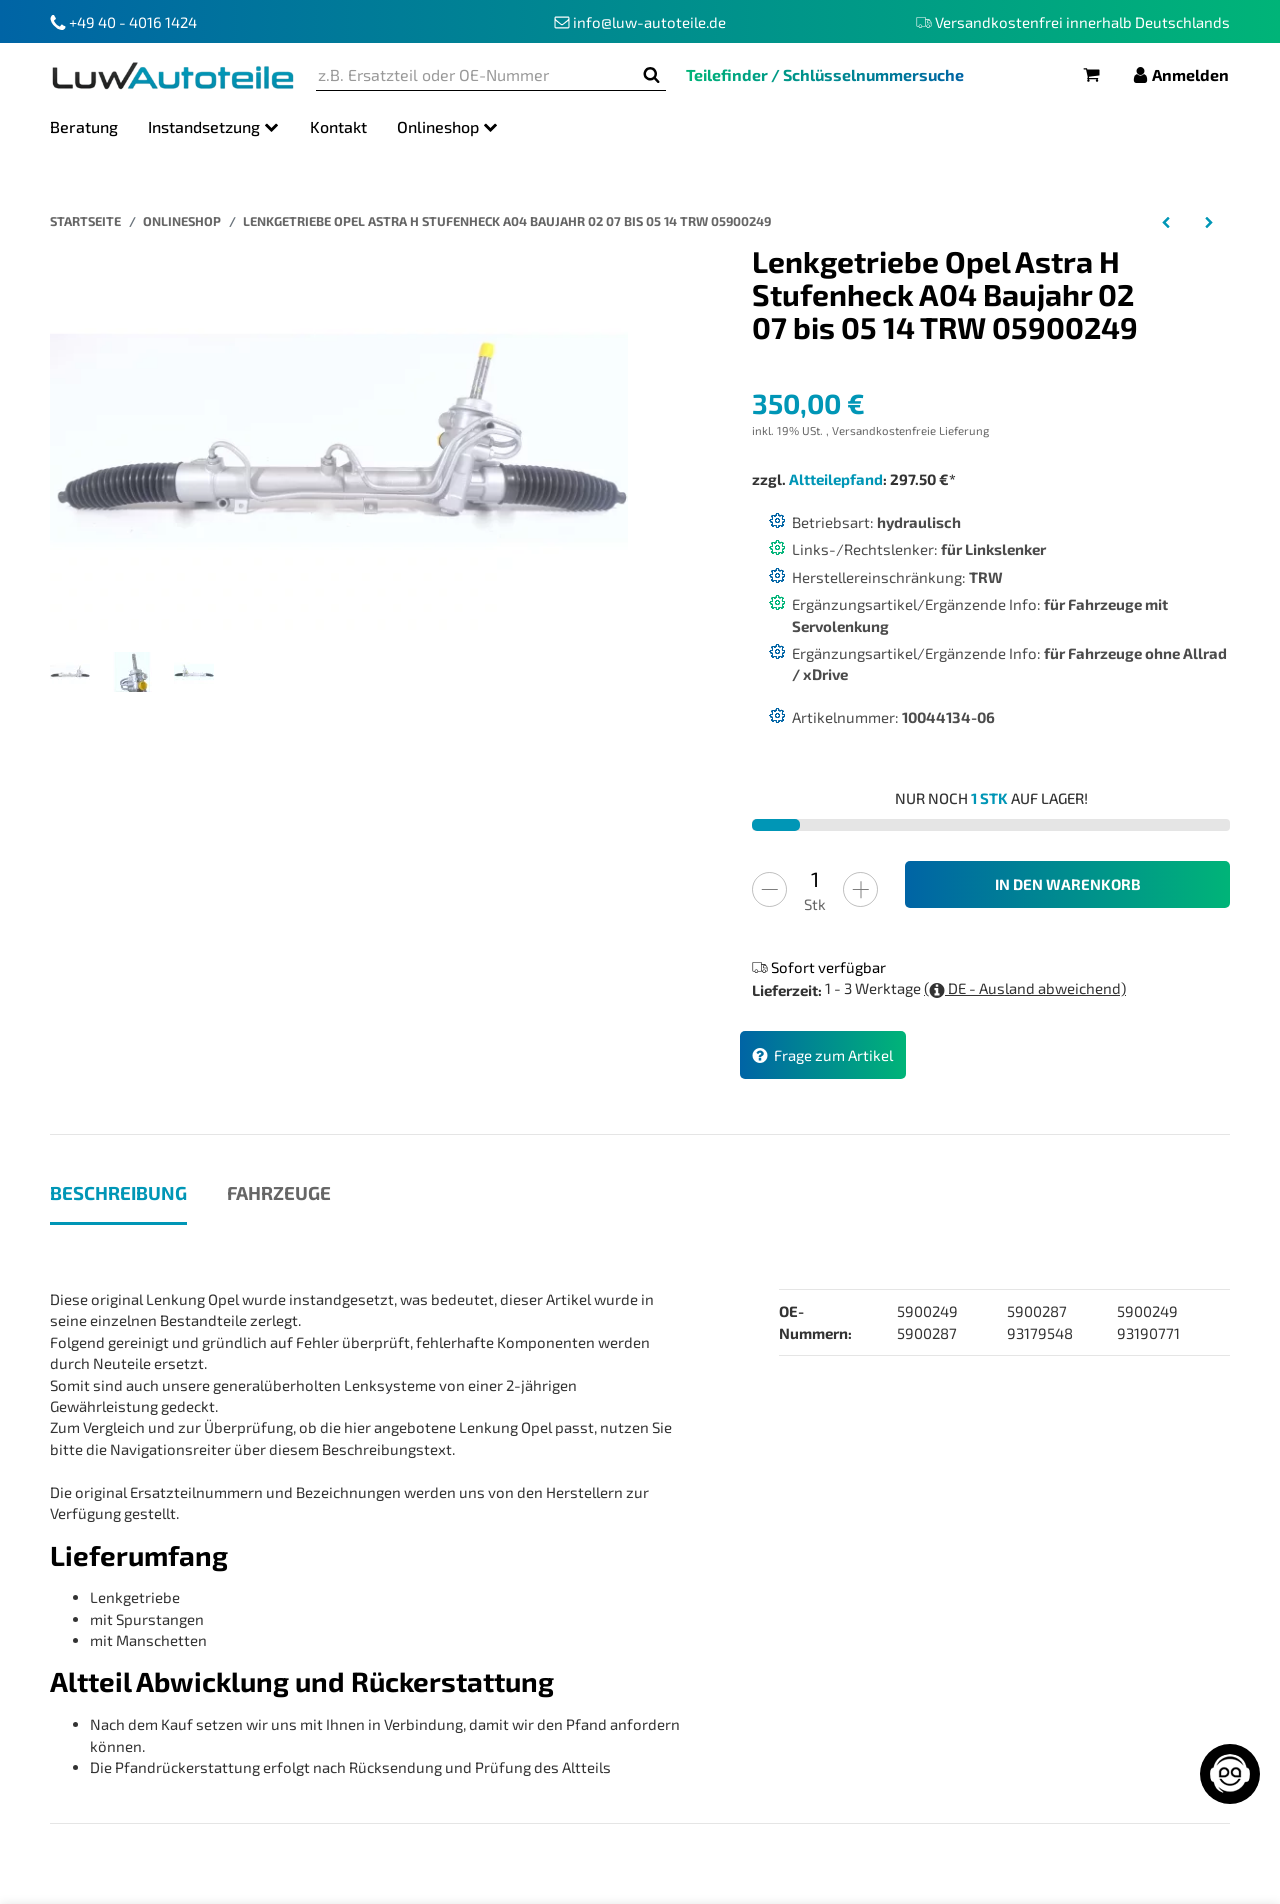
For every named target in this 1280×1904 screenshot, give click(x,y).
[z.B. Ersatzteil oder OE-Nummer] (476, 75)
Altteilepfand (836, 479)
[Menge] (815, 878)
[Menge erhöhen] (860, 889)
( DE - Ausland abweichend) (1025, 988)
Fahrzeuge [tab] (279, 1192)
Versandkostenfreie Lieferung (910, 430)
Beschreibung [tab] (118, 1192)
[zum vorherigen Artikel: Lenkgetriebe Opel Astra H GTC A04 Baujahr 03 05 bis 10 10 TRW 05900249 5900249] (1166, 221)
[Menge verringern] (769, 889)
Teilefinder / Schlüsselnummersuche (825, 74)
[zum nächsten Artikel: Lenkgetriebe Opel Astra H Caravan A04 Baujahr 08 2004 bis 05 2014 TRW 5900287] (1208, 221)
